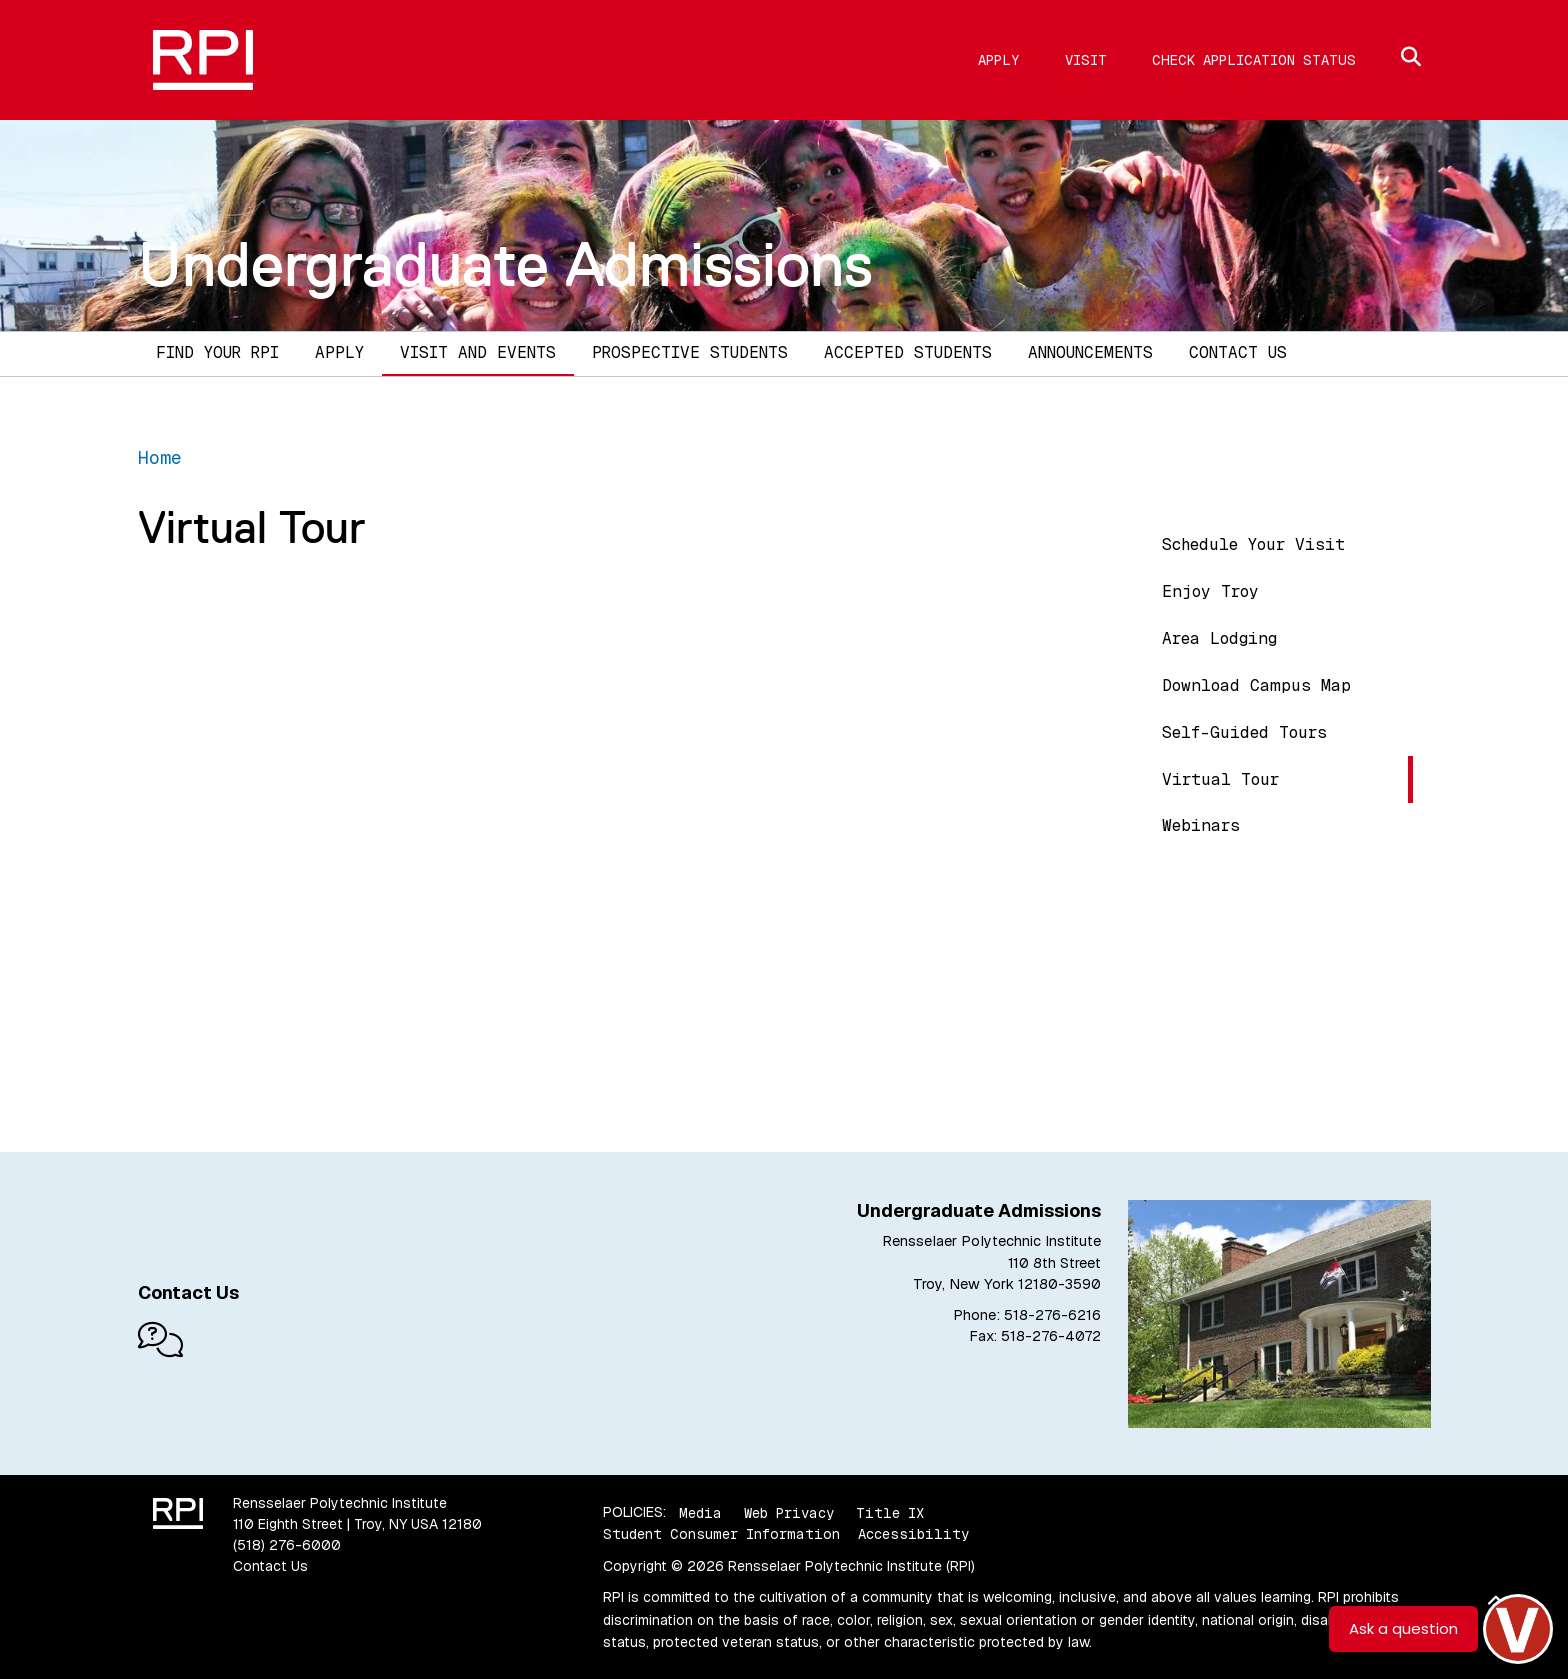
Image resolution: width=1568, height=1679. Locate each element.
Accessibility (913, 1534)
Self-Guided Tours (1244, 732)
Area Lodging (1219, 638)
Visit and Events (478, 352)
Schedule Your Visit (1253, 544)
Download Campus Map (1256, 685)
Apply (999, 60)
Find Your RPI (217, 352)
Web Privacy (789, 1512)
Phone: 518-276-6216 (1027, 1315)
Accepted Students (908, 352)
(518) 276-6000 (287, 1545)
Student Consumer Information (721, 1534)
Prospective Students (690, 352)
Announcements (1090, 352)
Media (700, 1512)
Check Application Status (1254, 60)
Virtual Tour (1220, 779)
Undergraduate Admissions (505, 264)
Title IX (890, 1512)
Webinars (1201, 825)
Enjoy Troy (1210, 591)
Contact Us (1238, 352)
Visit (1086, 60)
